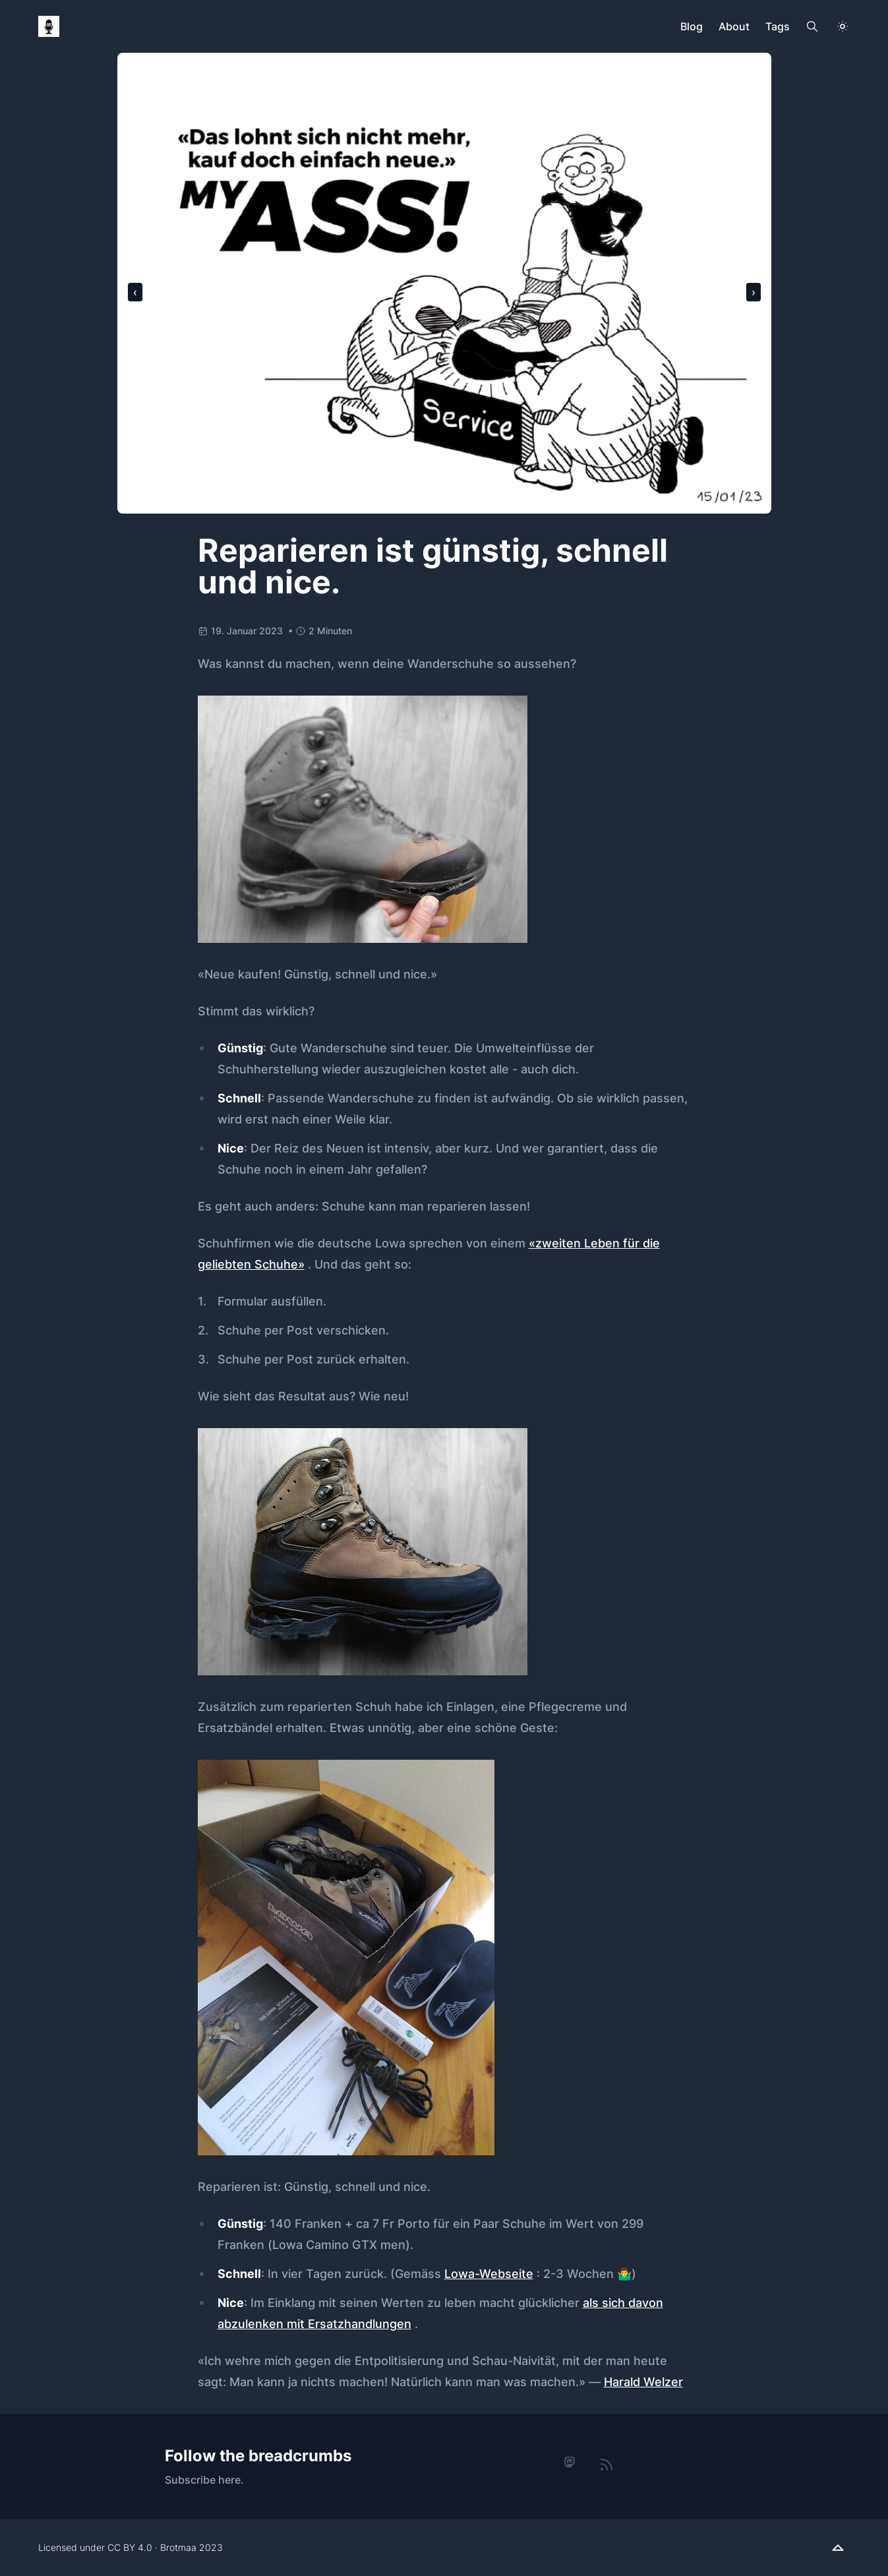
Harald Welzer (643, 2382)
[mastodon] (570, 2462)
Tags (777, 26)
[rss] (606, 2464)
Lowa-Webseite (488, 2274)
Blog (691, 26)
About (734, 26)
